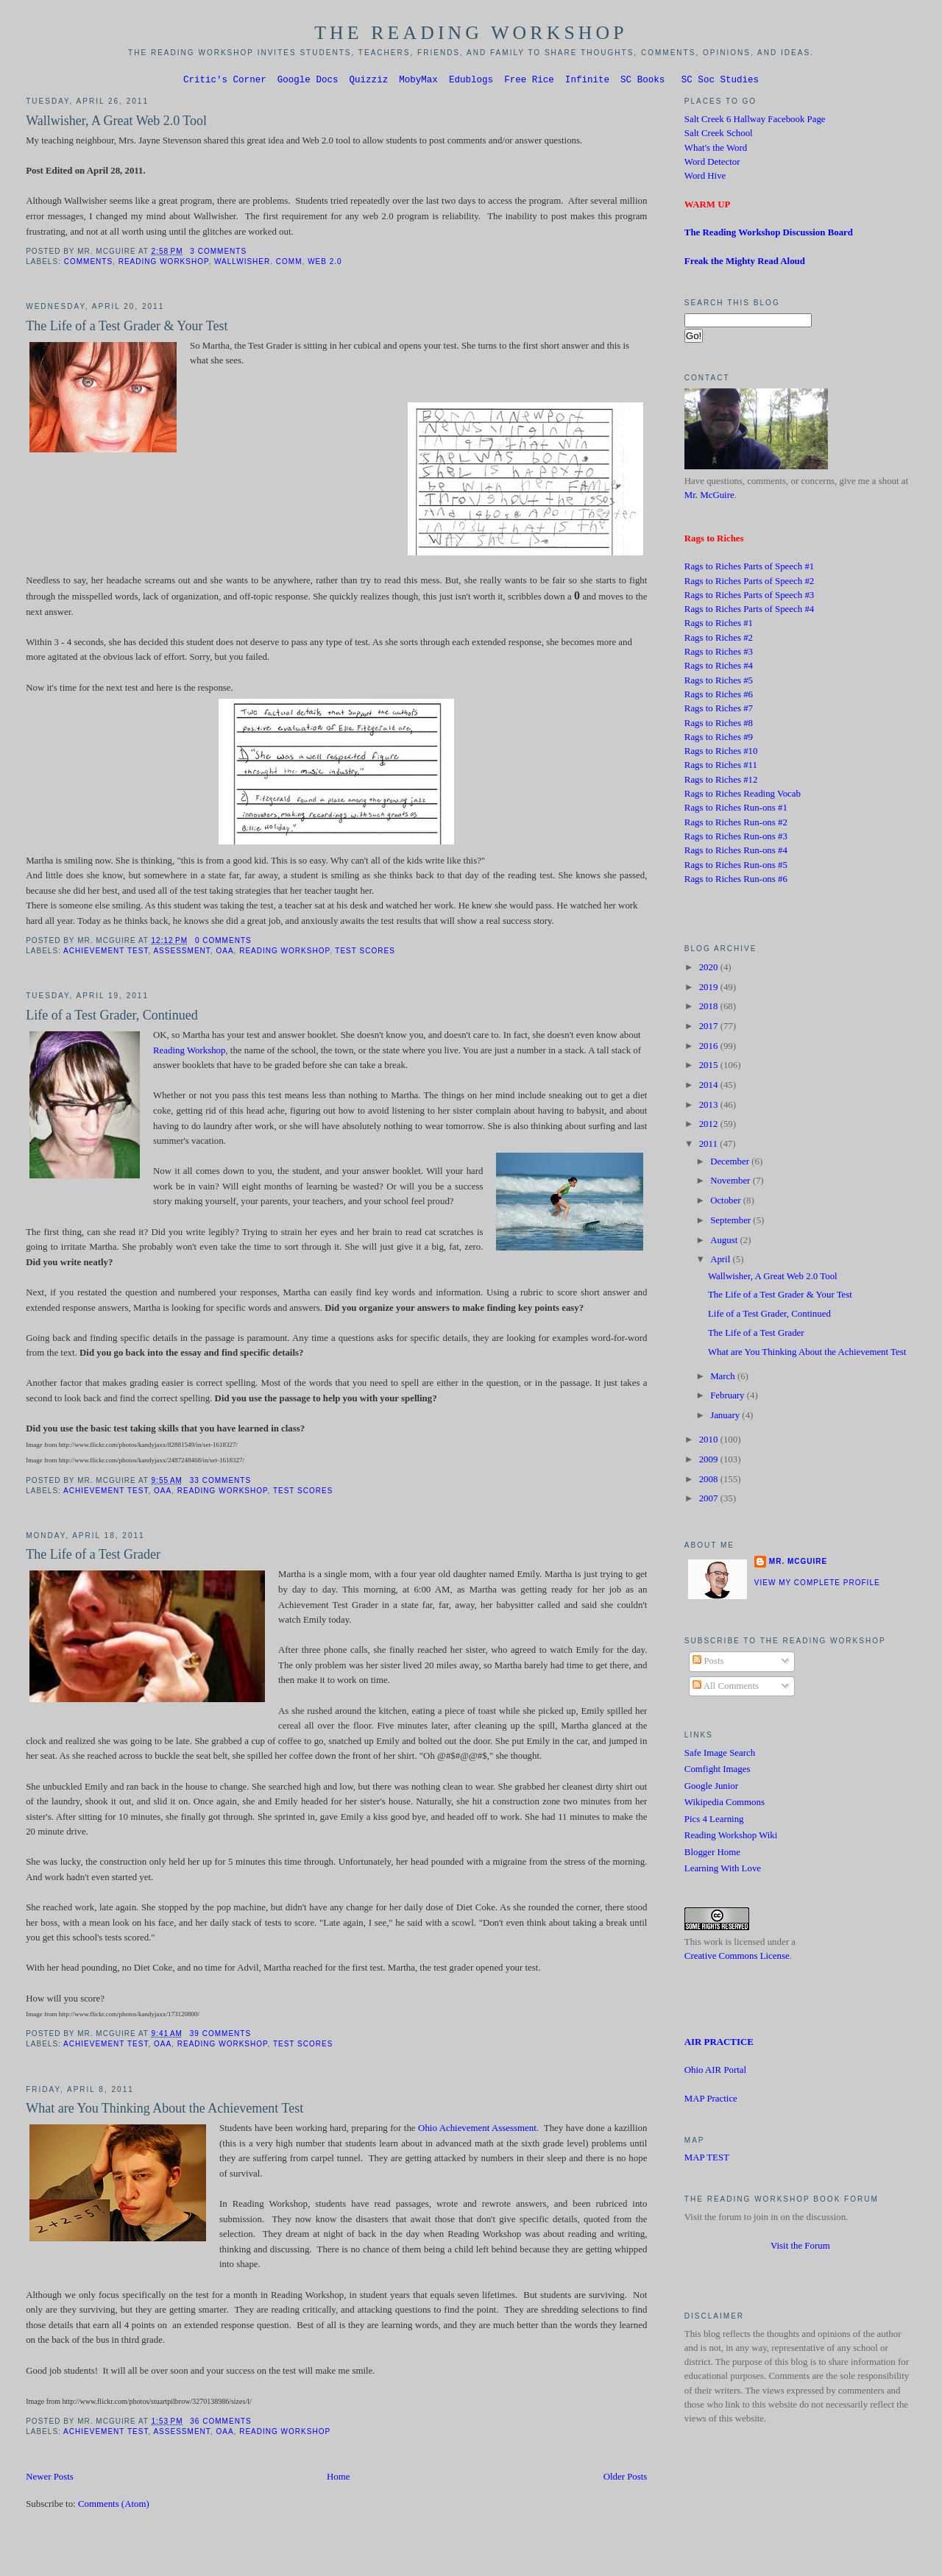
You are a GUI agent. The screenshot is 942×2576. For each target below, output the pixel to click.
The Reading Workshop (471, 32)
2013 (709, 1107)
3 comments (218, 253)
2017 (709, 1028)
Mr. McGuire (709, 497)
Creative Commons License (737, 1958)
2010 (709, 1442)
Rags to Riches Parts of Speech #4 (749, 611)
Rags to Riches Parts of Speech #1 (749, 568)
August (725, 1242)
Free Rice (529, 81)
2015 (709, 1067)
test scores (365, 953)
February (728, 1397)
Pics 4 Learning (714, 1821)
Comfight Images (717, 1771)
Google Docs (308, 81)
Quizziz (369, 81)
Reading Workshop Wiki (731, 1837)
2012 (709, 1126)
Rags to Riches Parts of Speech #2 (749, 583)
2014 (709, 1087)
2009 (709, 1461)
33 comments (220, 1483)
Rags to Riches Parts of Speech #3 (749, 597)
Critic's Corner (224, 81)
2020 (709, 969)
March (723, 1378)
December (730, 1164)
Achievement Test (105, 953)
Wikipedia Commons (724, 1804)
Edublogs (471, 81)
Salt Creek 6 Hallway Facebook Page (755, 121)
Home (338, 2479)
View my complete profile (817, 1585)
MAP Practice (710, 2101)
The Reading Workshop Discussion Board (768, 235)
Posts (708, 1663)
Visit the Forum (800, 2248)
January (726, 1417)
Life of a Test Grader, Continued (112, 1017)
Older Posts (625, 2479)
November (731, 1183)
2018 (709, 1008)
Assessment (181, 953)
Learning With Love (722, 1870)
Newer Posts (50, 2479)
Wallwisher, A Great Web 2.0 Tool (116, 122)
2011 (709, 1146)
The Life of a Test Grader (93, 1556)
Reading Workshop (163, 264)
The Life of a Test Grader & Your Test (126, 328)
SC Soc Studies (720, 81)
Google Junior (711, 1788)
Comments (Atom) (113, 2506)
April (721, 1261)
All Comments (726, 1688)
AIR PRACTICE (719, 2044)
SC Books (642, 81)
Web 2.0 (325, 264)
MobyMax (418, 81)
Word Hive (705, 178)
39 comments (220, 2036)
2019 (709, 989)
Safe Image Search (719, 1755)
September (731, 1222)
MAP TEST (706, 2160)
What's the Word (715, 150)
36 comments (220, 2423)
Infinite (587, 81)
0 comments (223, 943)
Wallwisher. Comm (258, 264)
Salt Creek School (718, 135)
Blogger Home (712, 1854)
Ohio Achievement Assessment (477, 2130)
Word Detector (712, 164)
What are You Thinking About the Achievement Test (164, 2110)
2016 (709, 1048)
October (726, 1203)
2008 (709, 1481)
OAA (224, 953)
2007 (709, 1500)
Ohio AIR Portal (715, 2072)
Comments (88, 264)
